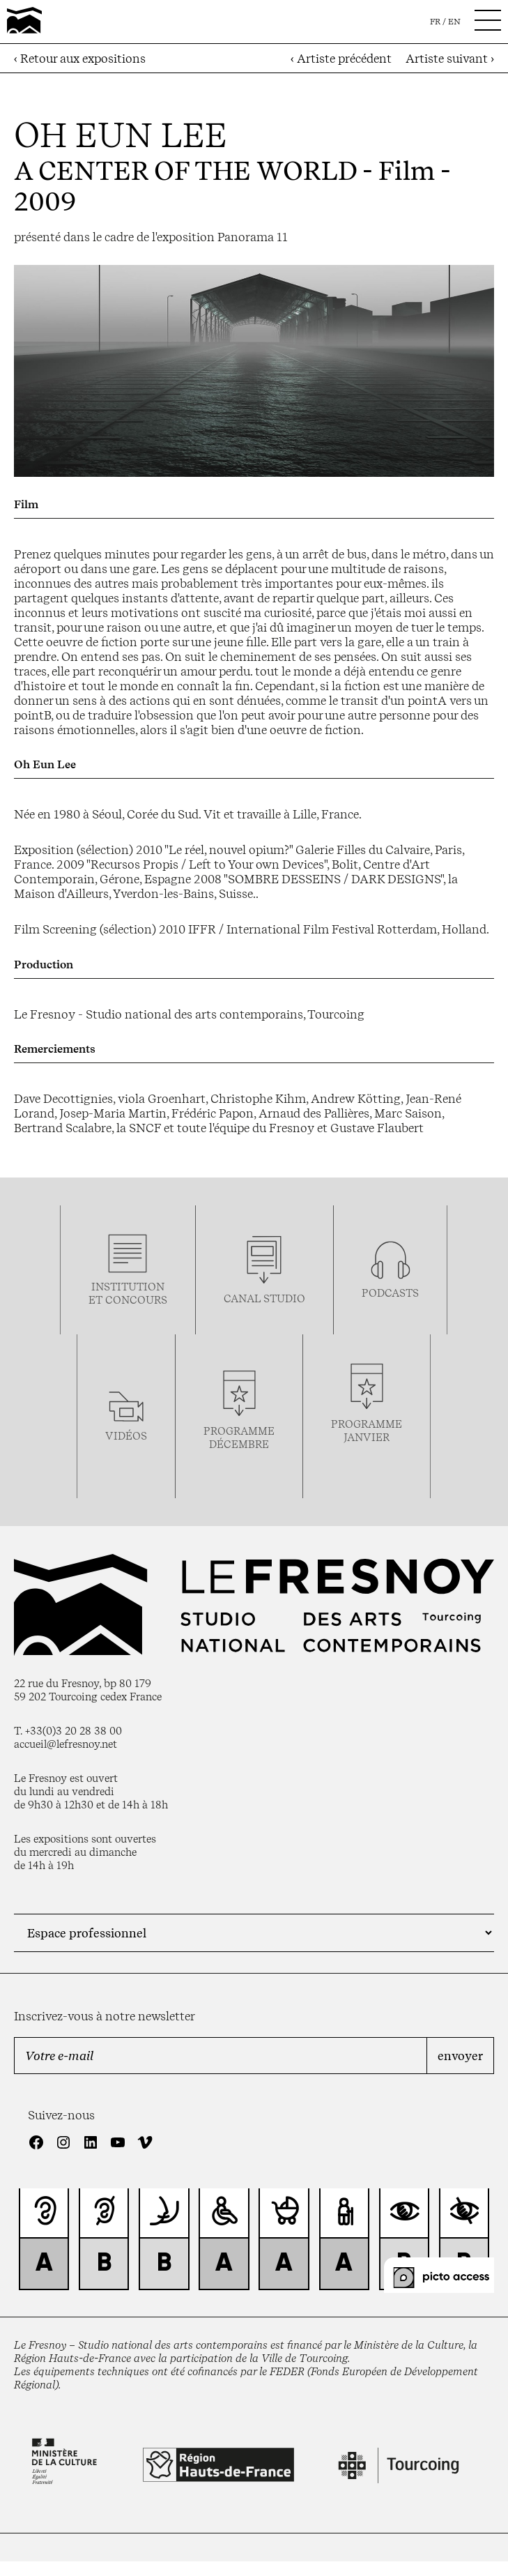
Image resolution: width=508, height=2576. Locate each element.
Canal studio (264, 1298)
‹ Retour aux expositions (80, 58)
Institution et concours (127, 1293)
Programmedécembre (239, 1437)
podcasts (390, 1293)
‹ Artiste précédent (341, 58)
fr (435, 21)
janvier (367, 1437)
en (454, 21)
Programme (366, 1424)
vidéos (126, 1435)
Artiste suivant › (450, 58)
